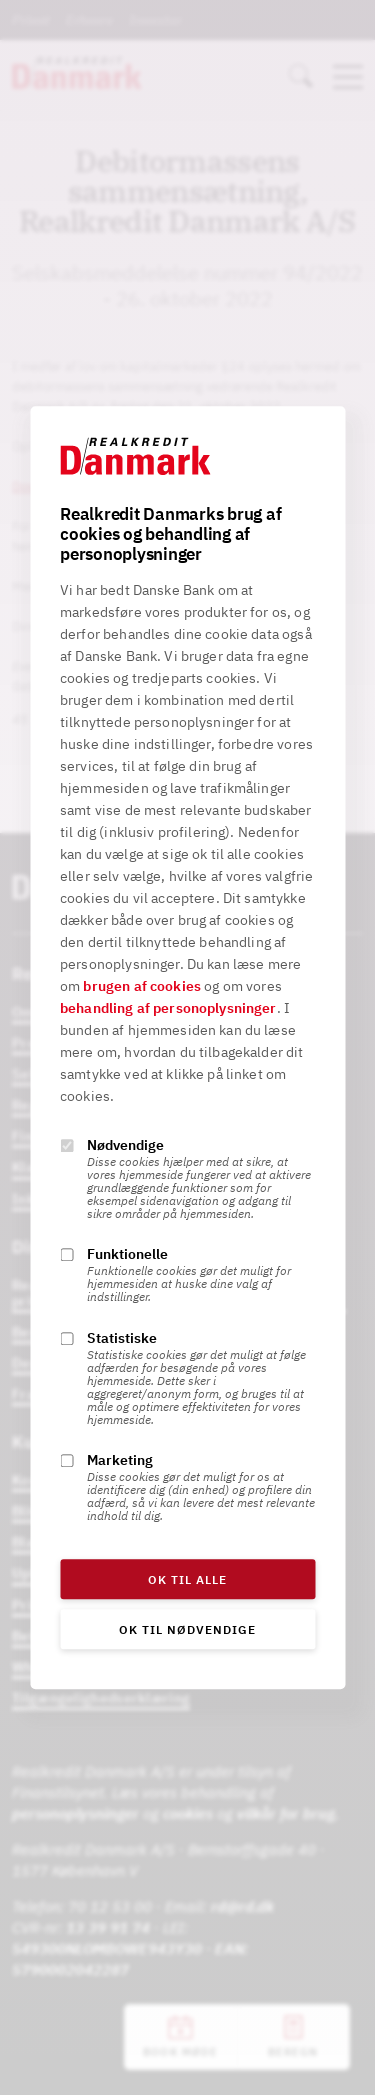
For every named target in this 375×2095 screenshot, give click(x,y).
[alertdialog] (187, 1047)
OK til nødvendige (187, 1629)
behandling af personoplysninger (168, 1008)
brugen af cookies (142, 986)
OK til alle (187, 1579)
